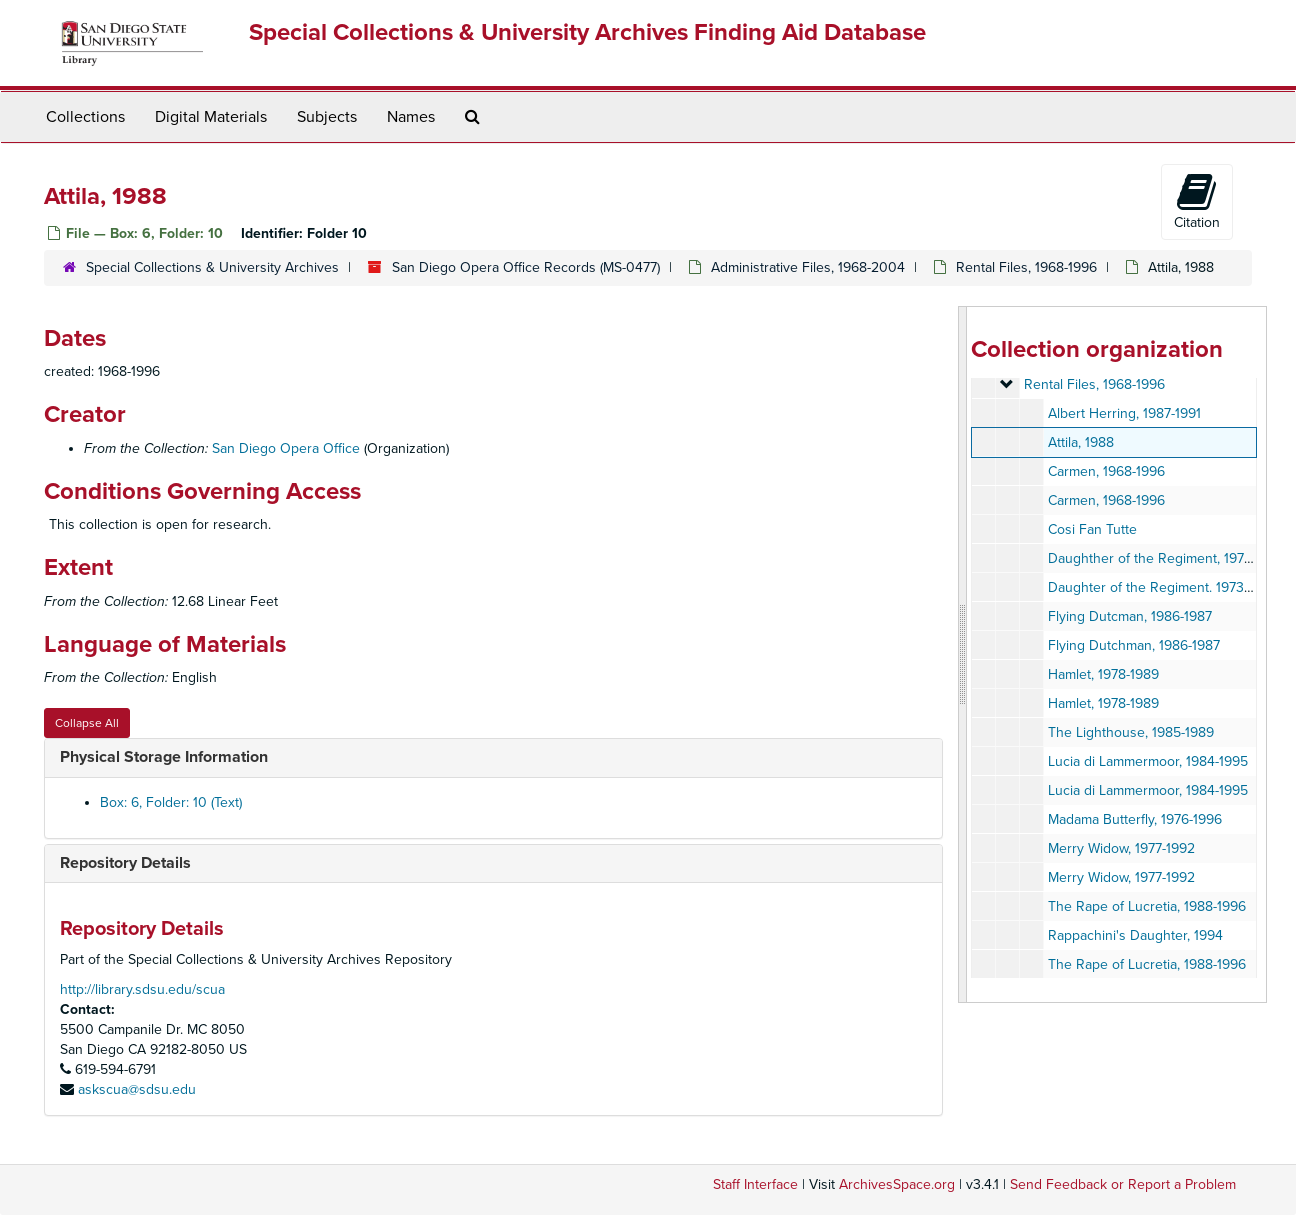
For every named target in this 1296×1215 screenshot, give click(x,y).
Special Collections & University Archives (212, 267)
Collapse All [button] (87, 723)
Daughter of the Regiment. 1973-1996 (1162, 587)
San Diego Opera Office (286, 448)
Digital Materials (211, 117)
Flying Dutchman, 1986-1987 (1134, 645)
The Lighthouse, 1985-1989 (1131, 732)
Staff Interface (755, 1184)
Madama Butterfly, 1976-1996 (1135, 819)
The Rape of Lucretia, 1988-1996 (1147, 906)
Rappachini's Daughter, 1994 (1135, 935)
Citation (1197, 201)
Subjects (327, 117)
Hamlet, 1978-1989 (1103, 674)
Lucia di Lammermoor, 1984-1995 (1148, 761)
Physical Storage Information (164, 757)
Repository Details (125, 863)
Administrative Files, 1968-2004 (808, 267)
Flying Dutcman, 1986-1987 (1130, 616)
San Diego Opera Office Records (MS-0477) (526, 267)
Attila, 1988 (1081, 442)
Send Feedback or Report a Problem (1123, 1184)
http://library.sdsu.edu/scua (142, 989)
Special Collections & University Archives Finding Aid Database (587, 32)
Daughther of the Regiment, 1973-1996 (1166, 558)
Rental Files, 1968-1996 (1026, 267)
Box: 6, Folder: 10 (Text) (171, 802)
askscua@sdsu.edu (137, 1089)
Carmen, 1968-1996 (1106, 471)
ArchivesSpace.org (897, 1184)
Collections (85, 117)
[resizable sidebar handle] (963, 654)
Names (411, 117)
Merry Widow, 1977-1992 (1121, 848)
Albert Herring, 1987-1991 (1124, 413)
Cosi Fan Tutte (1092, 529)
